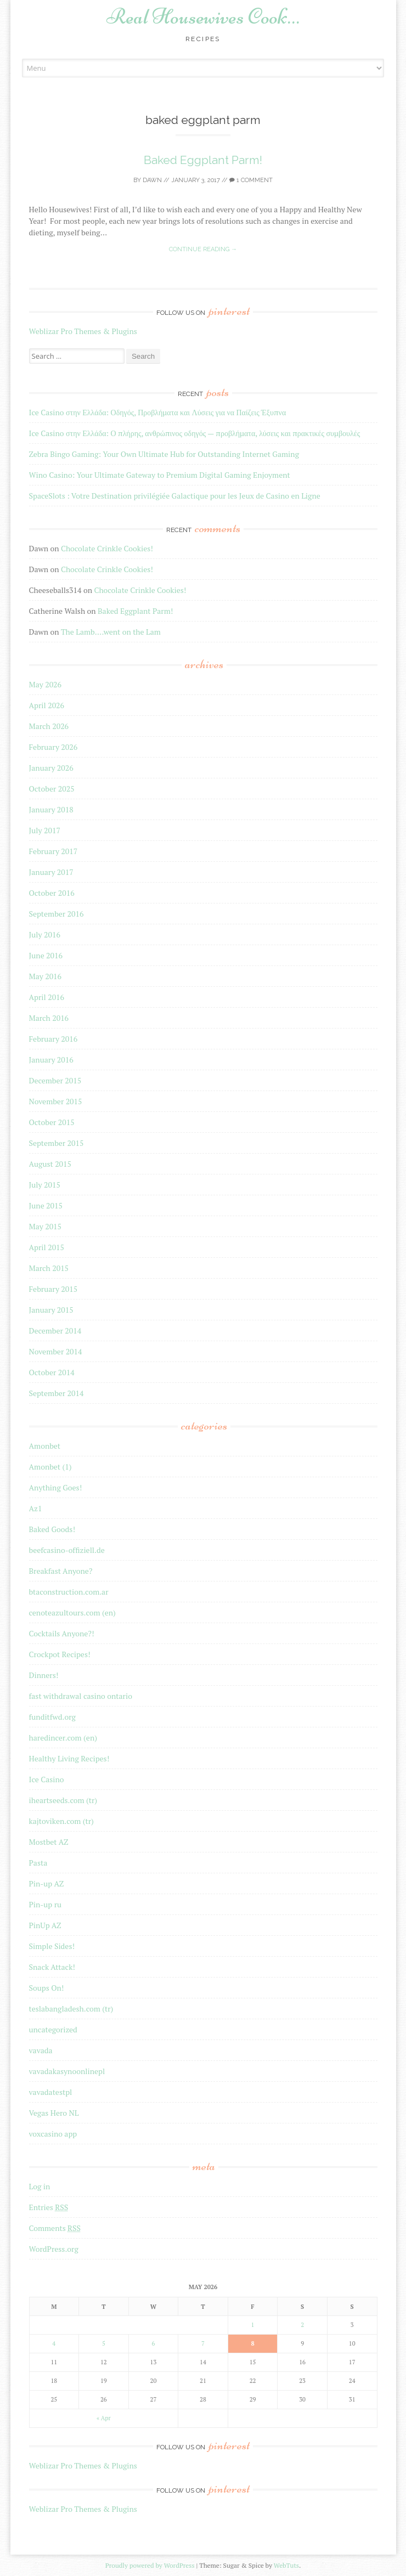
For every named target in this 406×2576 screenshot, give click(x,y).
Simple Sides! (52, 1946)
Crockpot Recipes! (60, 1654)
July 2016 (44, 934)
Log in (39, 2186)
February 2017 (53, 851)
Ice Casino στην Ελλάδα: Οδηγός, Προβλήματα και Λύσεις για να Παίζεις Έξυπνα (157, 412)
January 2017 (51, 872)
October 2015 (52, 1122)
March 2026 (49, 726)
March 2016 (49, 1018)
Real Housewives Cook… (203, 16)
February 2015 (53, 1289)
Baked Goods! (52, 1529)
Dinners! (44, 1675)
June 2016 (46, 955)
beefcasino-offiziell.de (67, 1550)
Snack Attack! (52, 1967)
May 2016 (45, 976)
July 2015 (44, 1184)
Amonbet (45, 1445)
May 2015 (45, 1226)
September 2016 (56, 913)
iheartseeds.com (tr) (63, 1800)
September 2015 (56, 1143)
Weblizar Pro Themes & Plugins (83, 331)
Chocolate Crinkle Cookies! (107, 548)
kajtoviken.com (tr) (61, 1821)
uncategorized (53, 2029)
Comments (55, 2228)
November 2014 (55, 1351)
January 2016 (51, 1059)
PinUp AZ (45, 1925)
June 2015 (46, 1205)
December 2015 (55, 1080)
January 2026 (51, 767)
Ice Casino (46, 1779)
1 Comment (251, 180)
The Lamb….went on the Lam (111, 631)
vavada (41, 2050)
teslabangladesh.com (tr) (71, 2008)
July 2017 (44, 830)
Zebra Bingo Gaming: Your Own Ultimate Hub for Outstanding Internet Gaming (164, 454)
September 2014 (56, 1393)
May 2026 (45, 684)
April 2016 (47, 997)
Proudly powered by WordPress (150, 2565)
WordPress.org (53, 2249)
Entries (49, 2207)
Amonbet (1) (50, 1466)
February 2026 (53, 747)
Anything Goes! (55, 1487)
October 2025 (52, 788)
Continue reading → (203, 249)
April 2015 (47, 1247)
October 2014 (52, 1372)
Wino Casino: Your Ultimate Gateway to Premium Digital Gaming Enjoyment (159, 475)
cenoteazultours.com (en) (72, 1612)
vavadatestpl (50, 2092)
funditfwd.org (52, 1716)
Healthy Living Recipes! (69, 1758)
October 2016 (52, 893)
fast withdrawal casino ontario (80, 1696)
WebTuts (286, 2565)
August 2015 (50, 1164)
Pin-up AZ (46, 1883)
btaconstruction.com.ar (69, 1591)
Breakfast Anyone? (61, 1571)
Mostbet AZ (49, 1842)
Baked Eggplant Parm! (203, 160)
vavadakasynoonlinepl (67, 2071)
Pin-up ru (45, 1904)
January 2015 (51, 1309)
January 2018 (51, 809)
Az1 (35, 1508)
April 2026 (47, 705)
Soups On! (46, 1987)
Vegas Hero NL (54, 2113)
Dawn (152, 180)
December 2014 (55, 1330)
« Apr (104, 2418)
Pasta (38, 1862)
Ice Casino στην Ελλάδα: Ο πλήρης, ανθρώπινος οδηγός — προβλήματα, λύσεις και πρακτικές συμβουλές (194, 433)
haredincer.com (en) (63, 1737)
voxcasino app (53, 2133)
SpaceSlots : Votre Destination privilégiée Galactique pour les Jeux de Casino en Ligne (174, 495)
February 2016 (53, 1038)
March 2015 (49, 1268)
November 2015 (55, 1101)
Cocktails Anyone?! (61, 1633)
